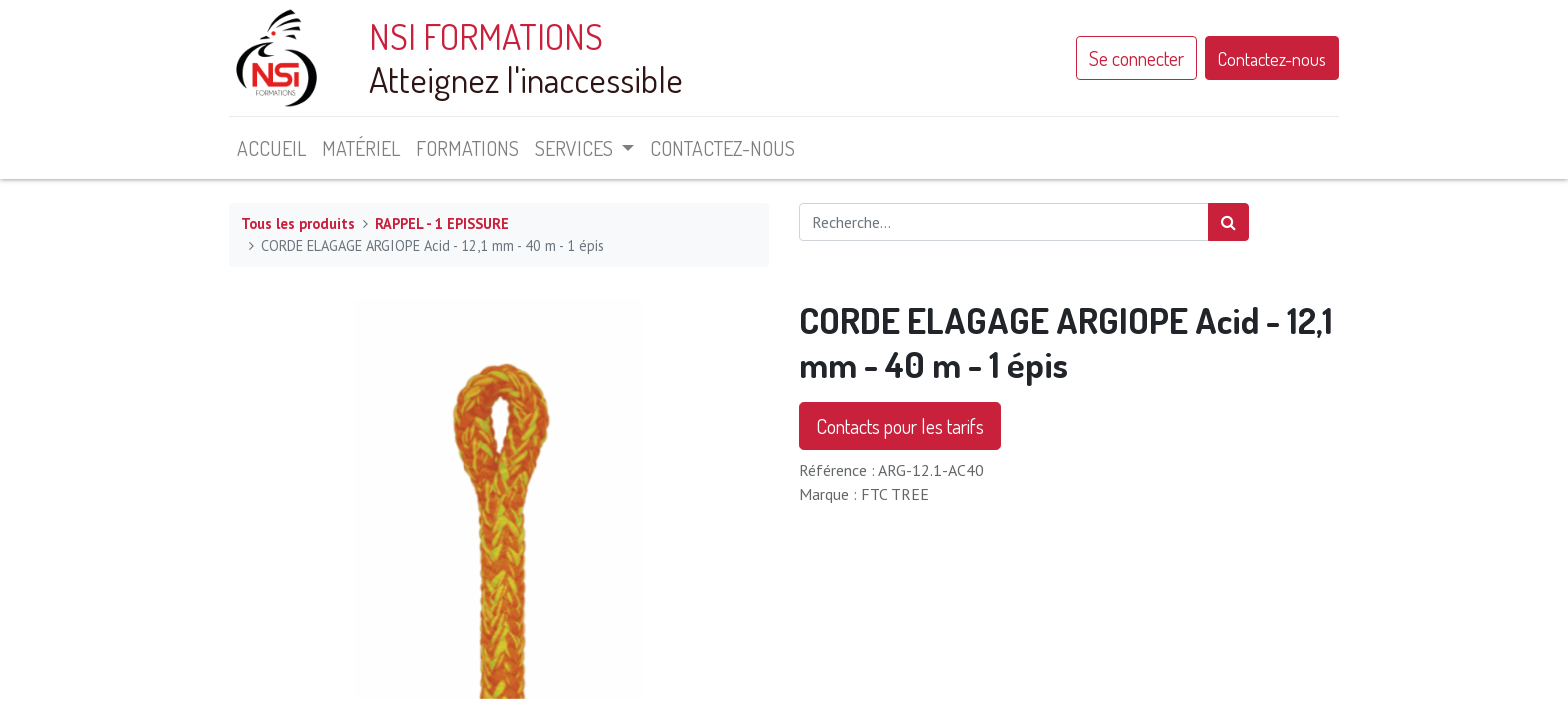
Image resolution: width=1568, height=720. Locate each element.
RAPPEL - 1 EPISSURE (442, 223)
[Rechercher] (1228, 222)
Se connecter (1136, 58)
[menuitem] (271, 148)
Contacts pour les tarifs (900, 426)
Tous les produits (298, 223)
